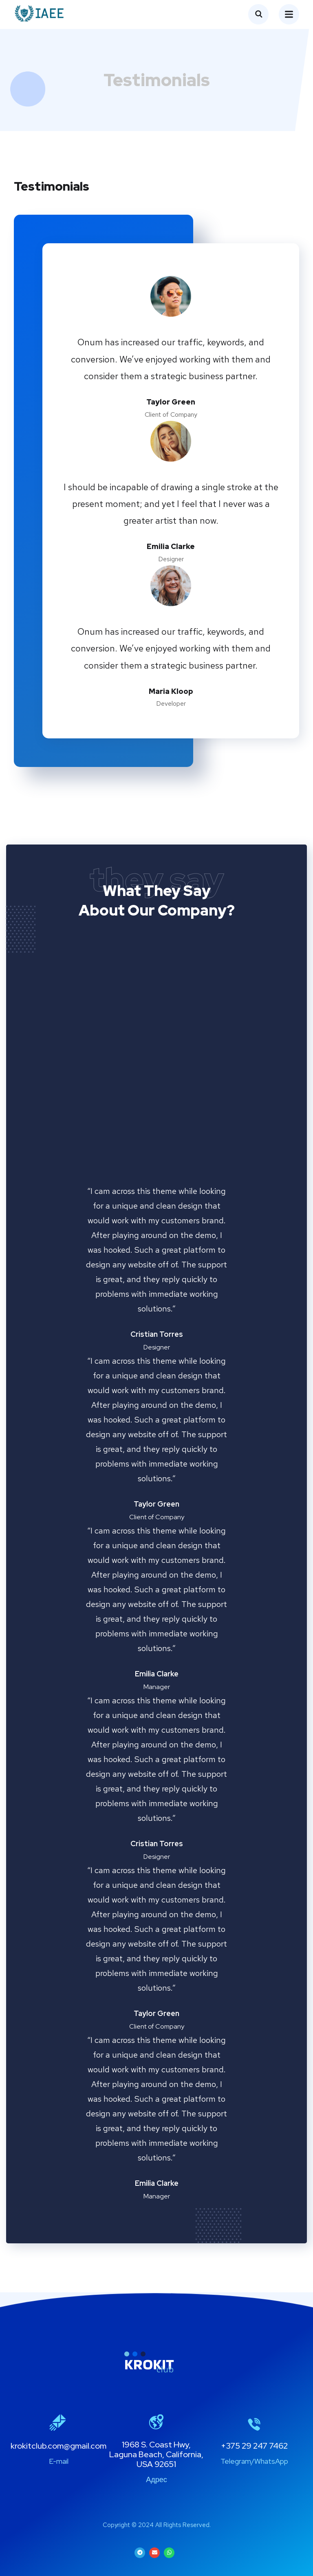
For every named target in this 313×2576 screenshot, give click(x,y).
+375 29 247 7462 (254, 2445)
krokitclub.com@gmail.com (58, 2445)
